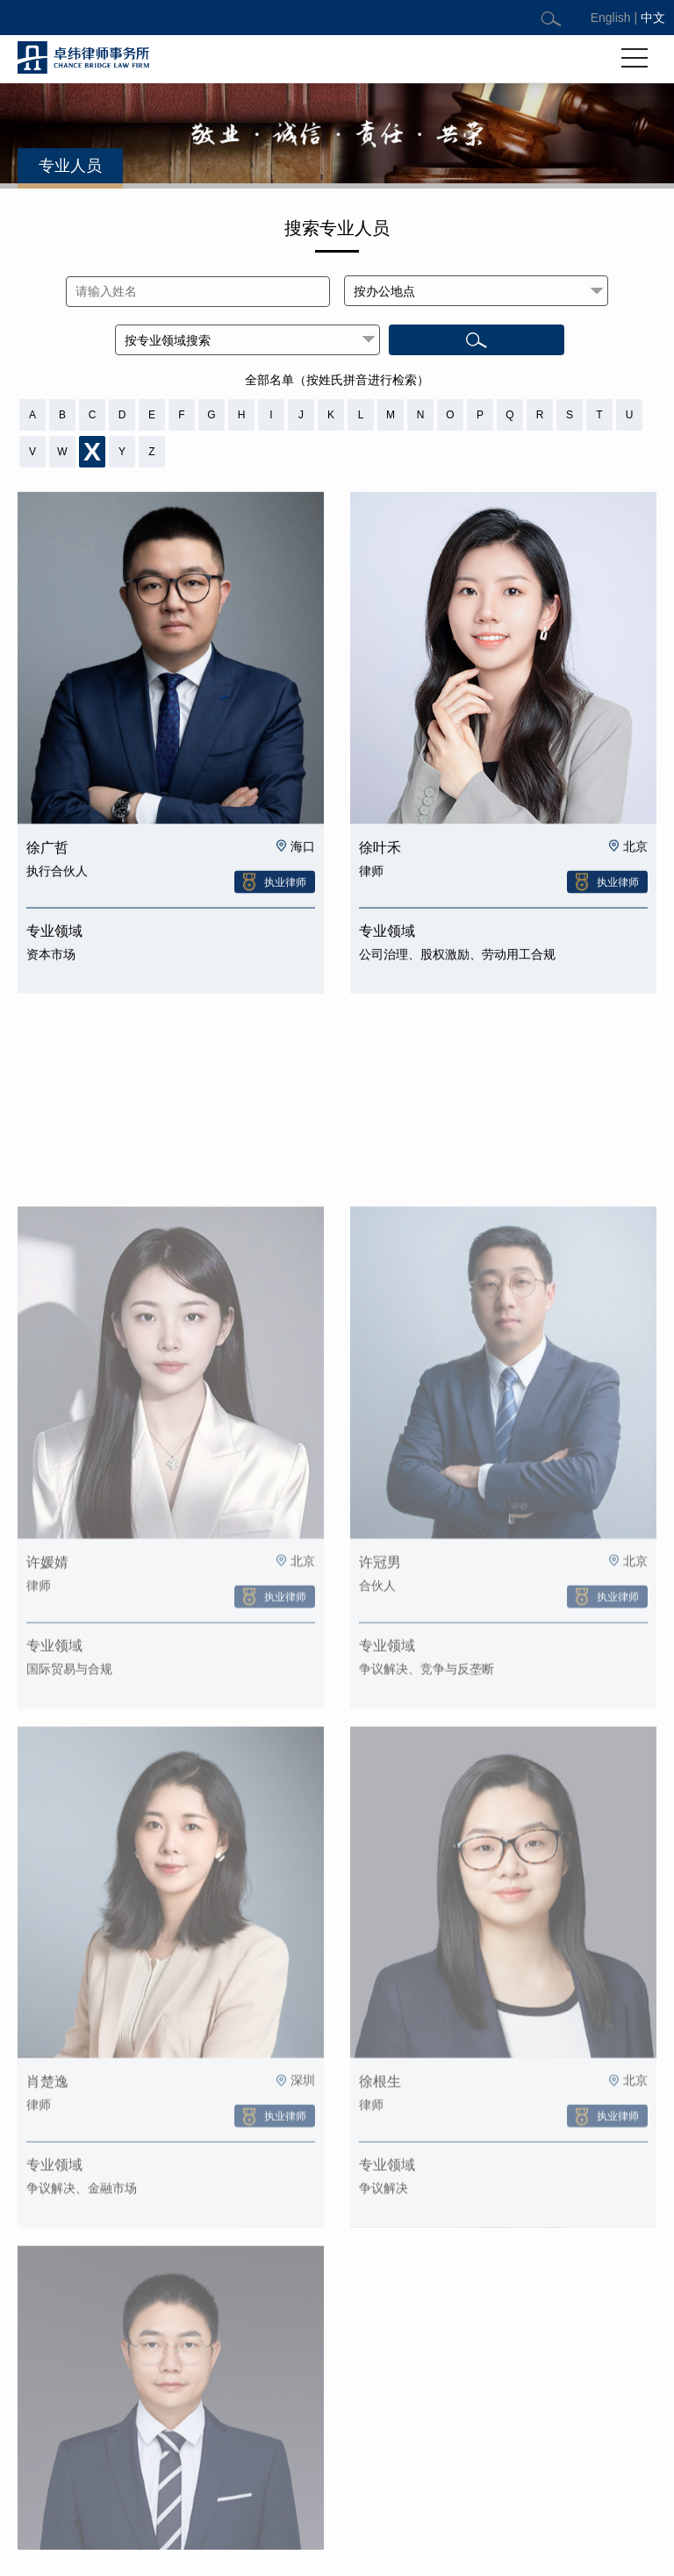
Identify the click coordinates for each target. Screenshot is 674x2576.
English (611, 18)
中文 (653, 18)
